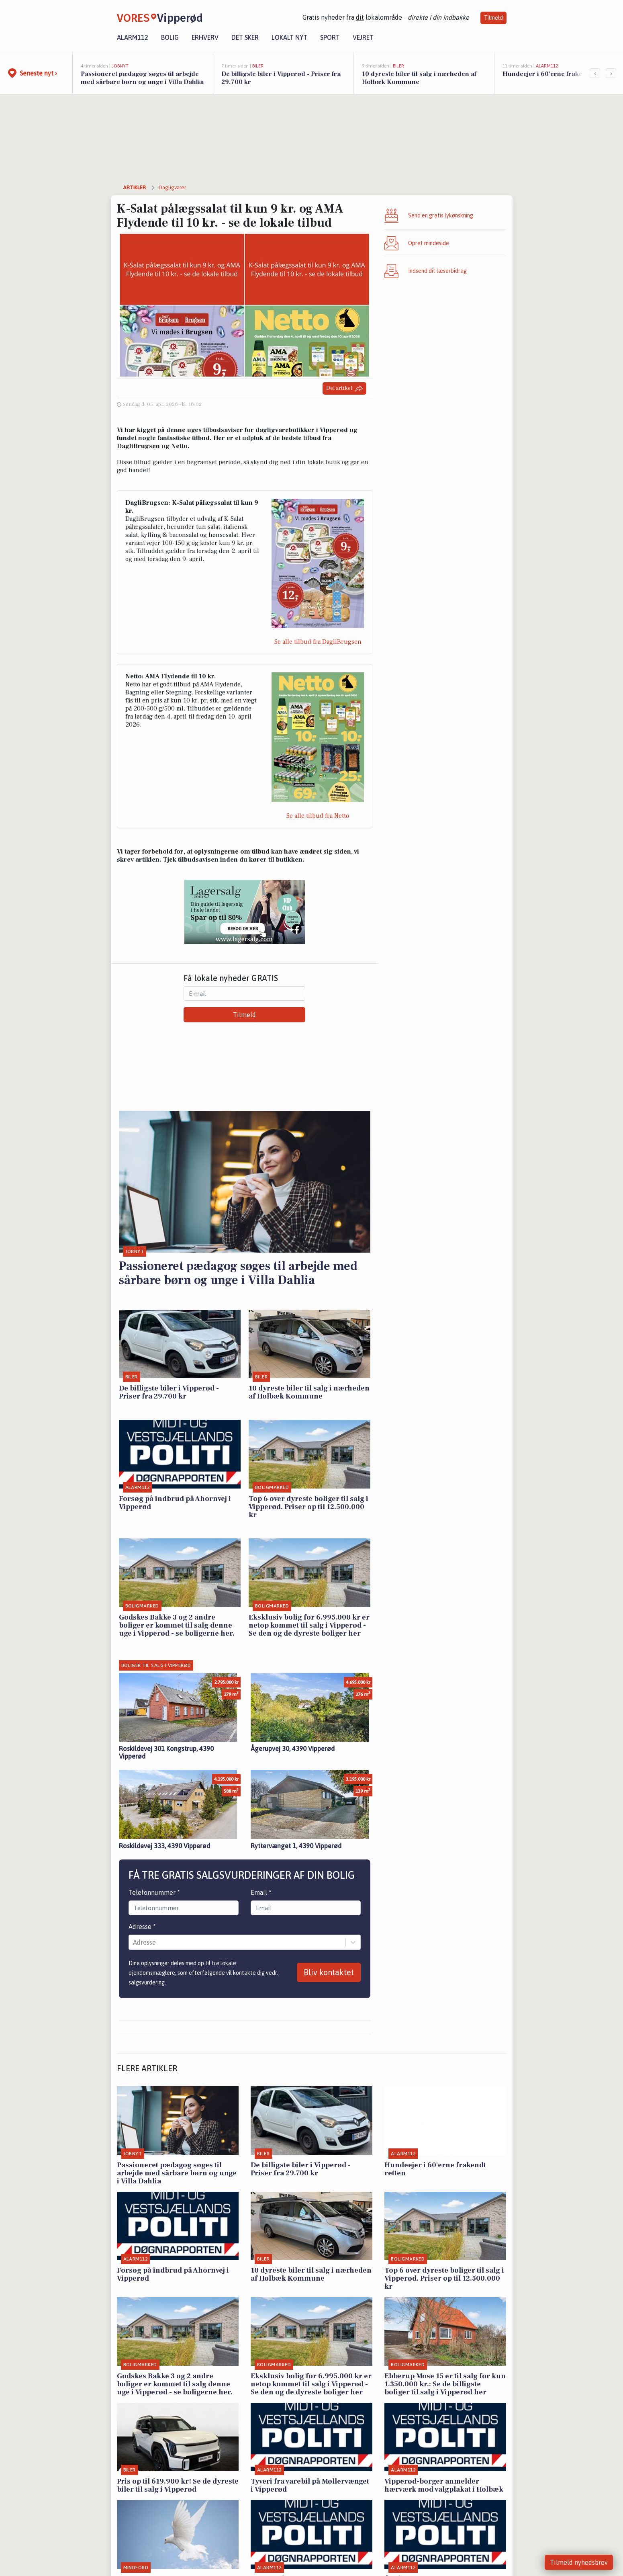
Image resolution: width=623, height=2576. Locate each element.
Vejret (363, 37)
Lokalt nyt (289, 37)
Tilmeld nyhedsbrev (579, 2562)
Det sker (245, 37)
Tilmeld (493, 17)
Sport (330, 37)
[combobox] (134, 1942)
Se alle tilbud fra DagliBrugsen (318, 642)
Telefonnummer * (154, 1892)
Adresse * (142, 1926)
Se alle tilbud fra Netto (317, 816)
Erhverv (205, 37)
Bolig (170, 37)
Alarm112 (132, 37)
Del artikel (344, 388)
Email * (261, 1892)
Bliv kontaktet (329, 1972)
